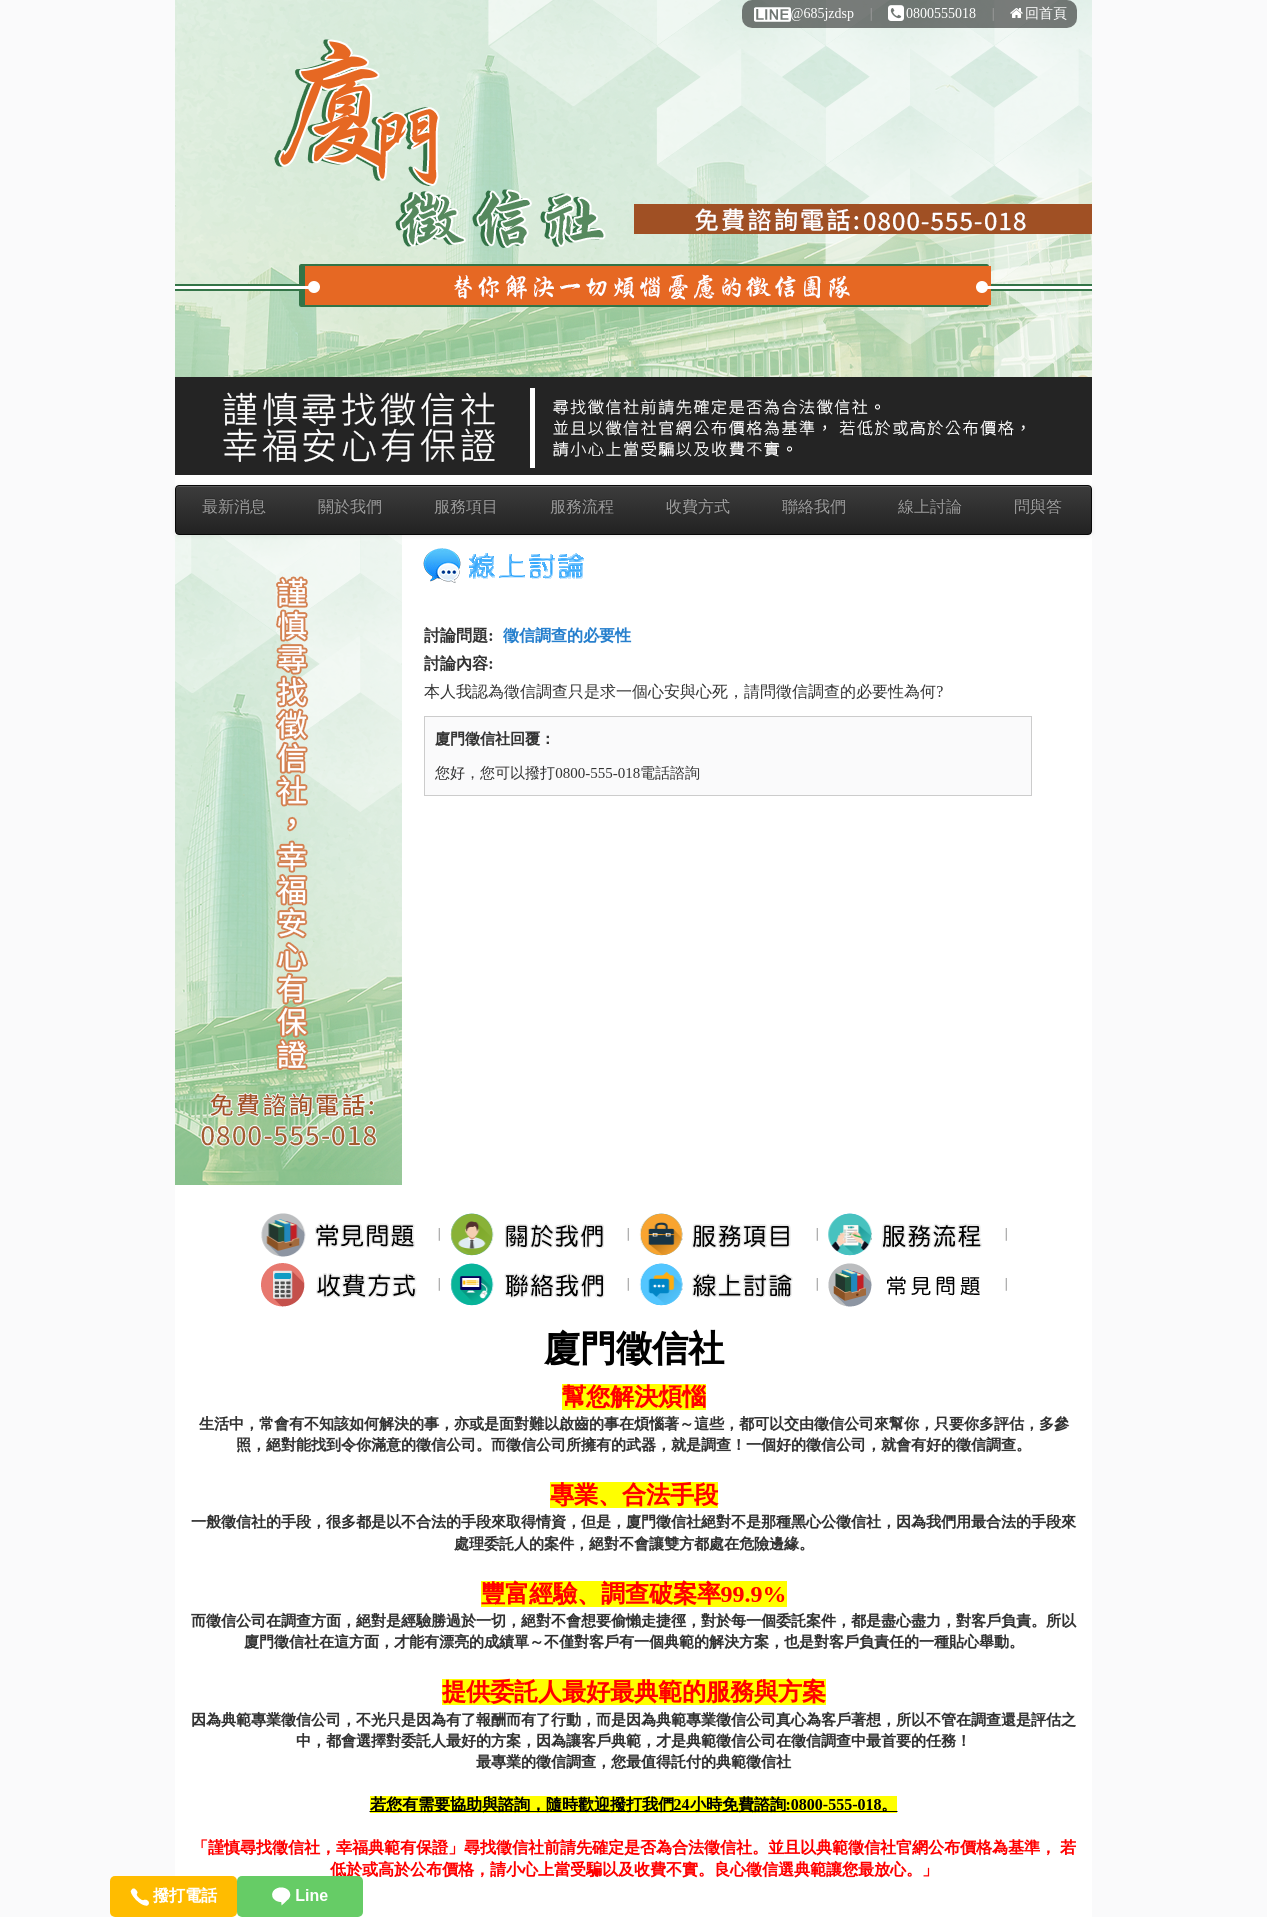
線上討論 (930, 506)
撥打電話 (173, 1895)
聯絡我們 (814, 506)
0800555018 (932, 13)
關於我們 (350, 506)
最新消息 (234, 506)
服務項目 (466, 506)
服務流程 (582, 506)
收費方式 (698, 506)
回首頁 (1038, 13)
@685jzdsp (803, 13)
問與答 (1038, 506)
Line (300, 1895)
